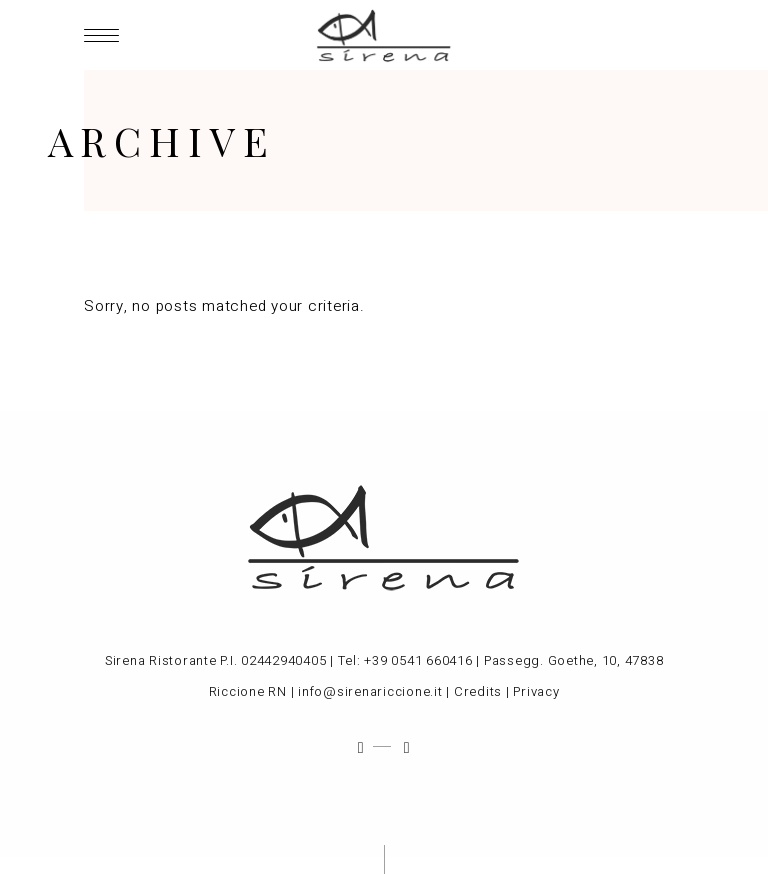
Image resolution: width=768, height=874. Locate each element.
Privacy (536, 691)
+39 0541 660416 (418, 660)
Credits (478, 691)
